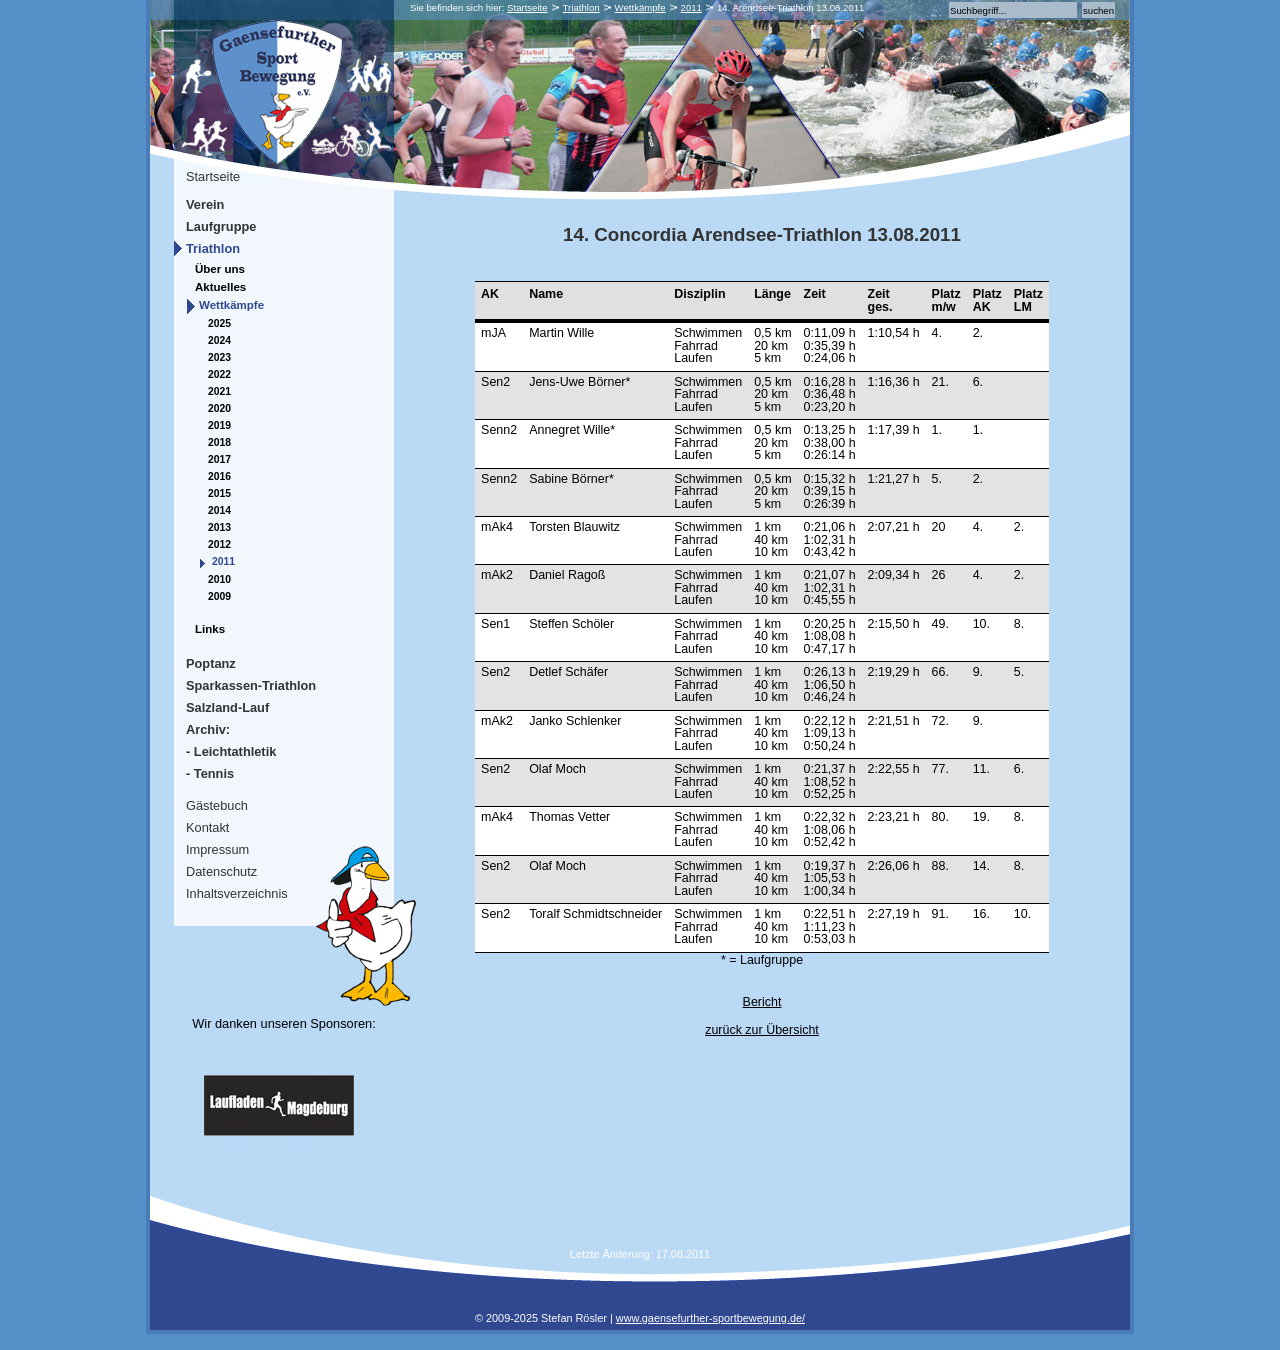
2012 (219, 544)
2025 (219, 323)
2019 (219, 425)
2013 (219, 527)
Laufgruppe (221, 226)
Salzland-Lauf (227, 707)
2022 (219, 374)
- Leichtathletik (231, 751)
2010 (219, 579)
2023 (219, 357)
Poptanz (211, 663)
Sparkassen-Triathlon (251, 685)
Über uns (220, 269)
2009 (219, 596)
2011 (691, 7)
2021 (219, 391)
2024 (219, 340)
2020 (219, 408)
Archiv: (208, 729)
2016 (219, 476)
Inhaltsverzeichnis (237, 893)
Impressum (217, 849)
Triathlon (581, 7)
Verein (205, 204)
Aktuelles (220, 287)
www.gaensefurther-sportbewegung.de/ (710, 1318)
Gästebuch (217, 805)
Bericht (762, 1002)
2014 (219, 510)
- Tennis (210, 773)
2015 (219, 493)
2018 (219, 442)
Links (210, 629)
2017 (219, 459)
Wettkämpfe (640, 7)
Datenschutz (221, 871)
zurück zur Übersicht (762, 1030)
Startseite (527, 7)
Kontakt (207, 827)
